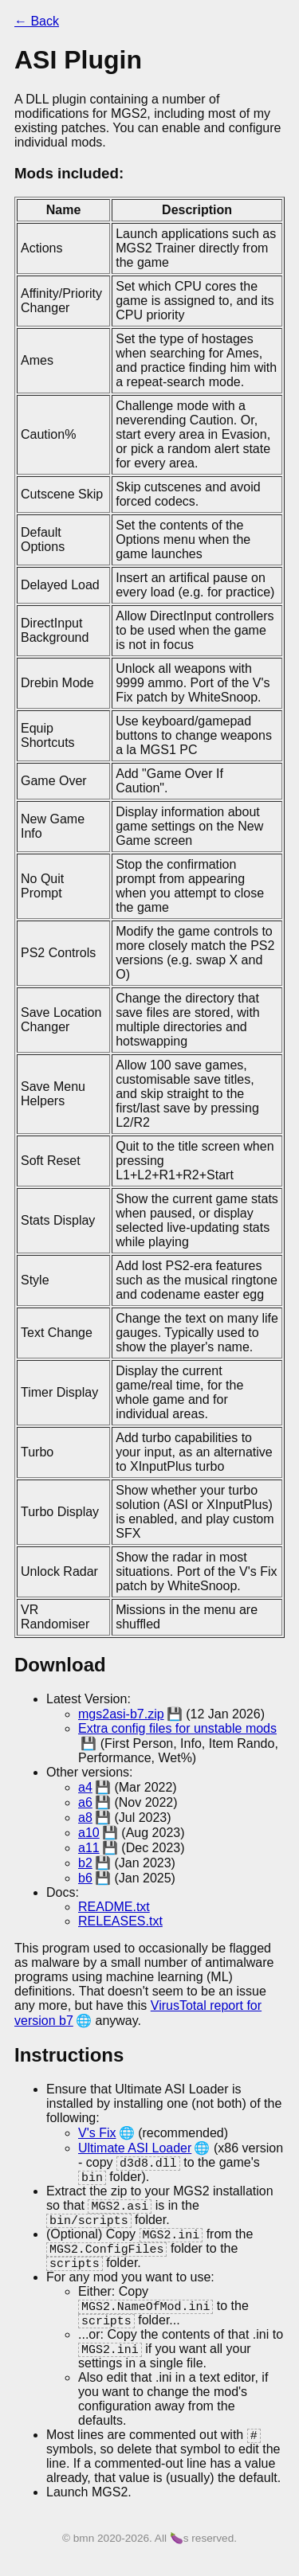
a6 (85, 1802)
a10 (89, 1832)
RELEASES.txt (120, 1921)
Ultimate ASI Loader (134, 2148)
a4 (85, 1787)
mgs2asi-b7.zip (121, 1714)
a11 (89, 1848)
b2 (85, 1863)
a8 (85, 1817)
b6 (85, 1878)
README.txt (114, 1906)
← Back (36, 21)
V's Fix (97, 2133)
